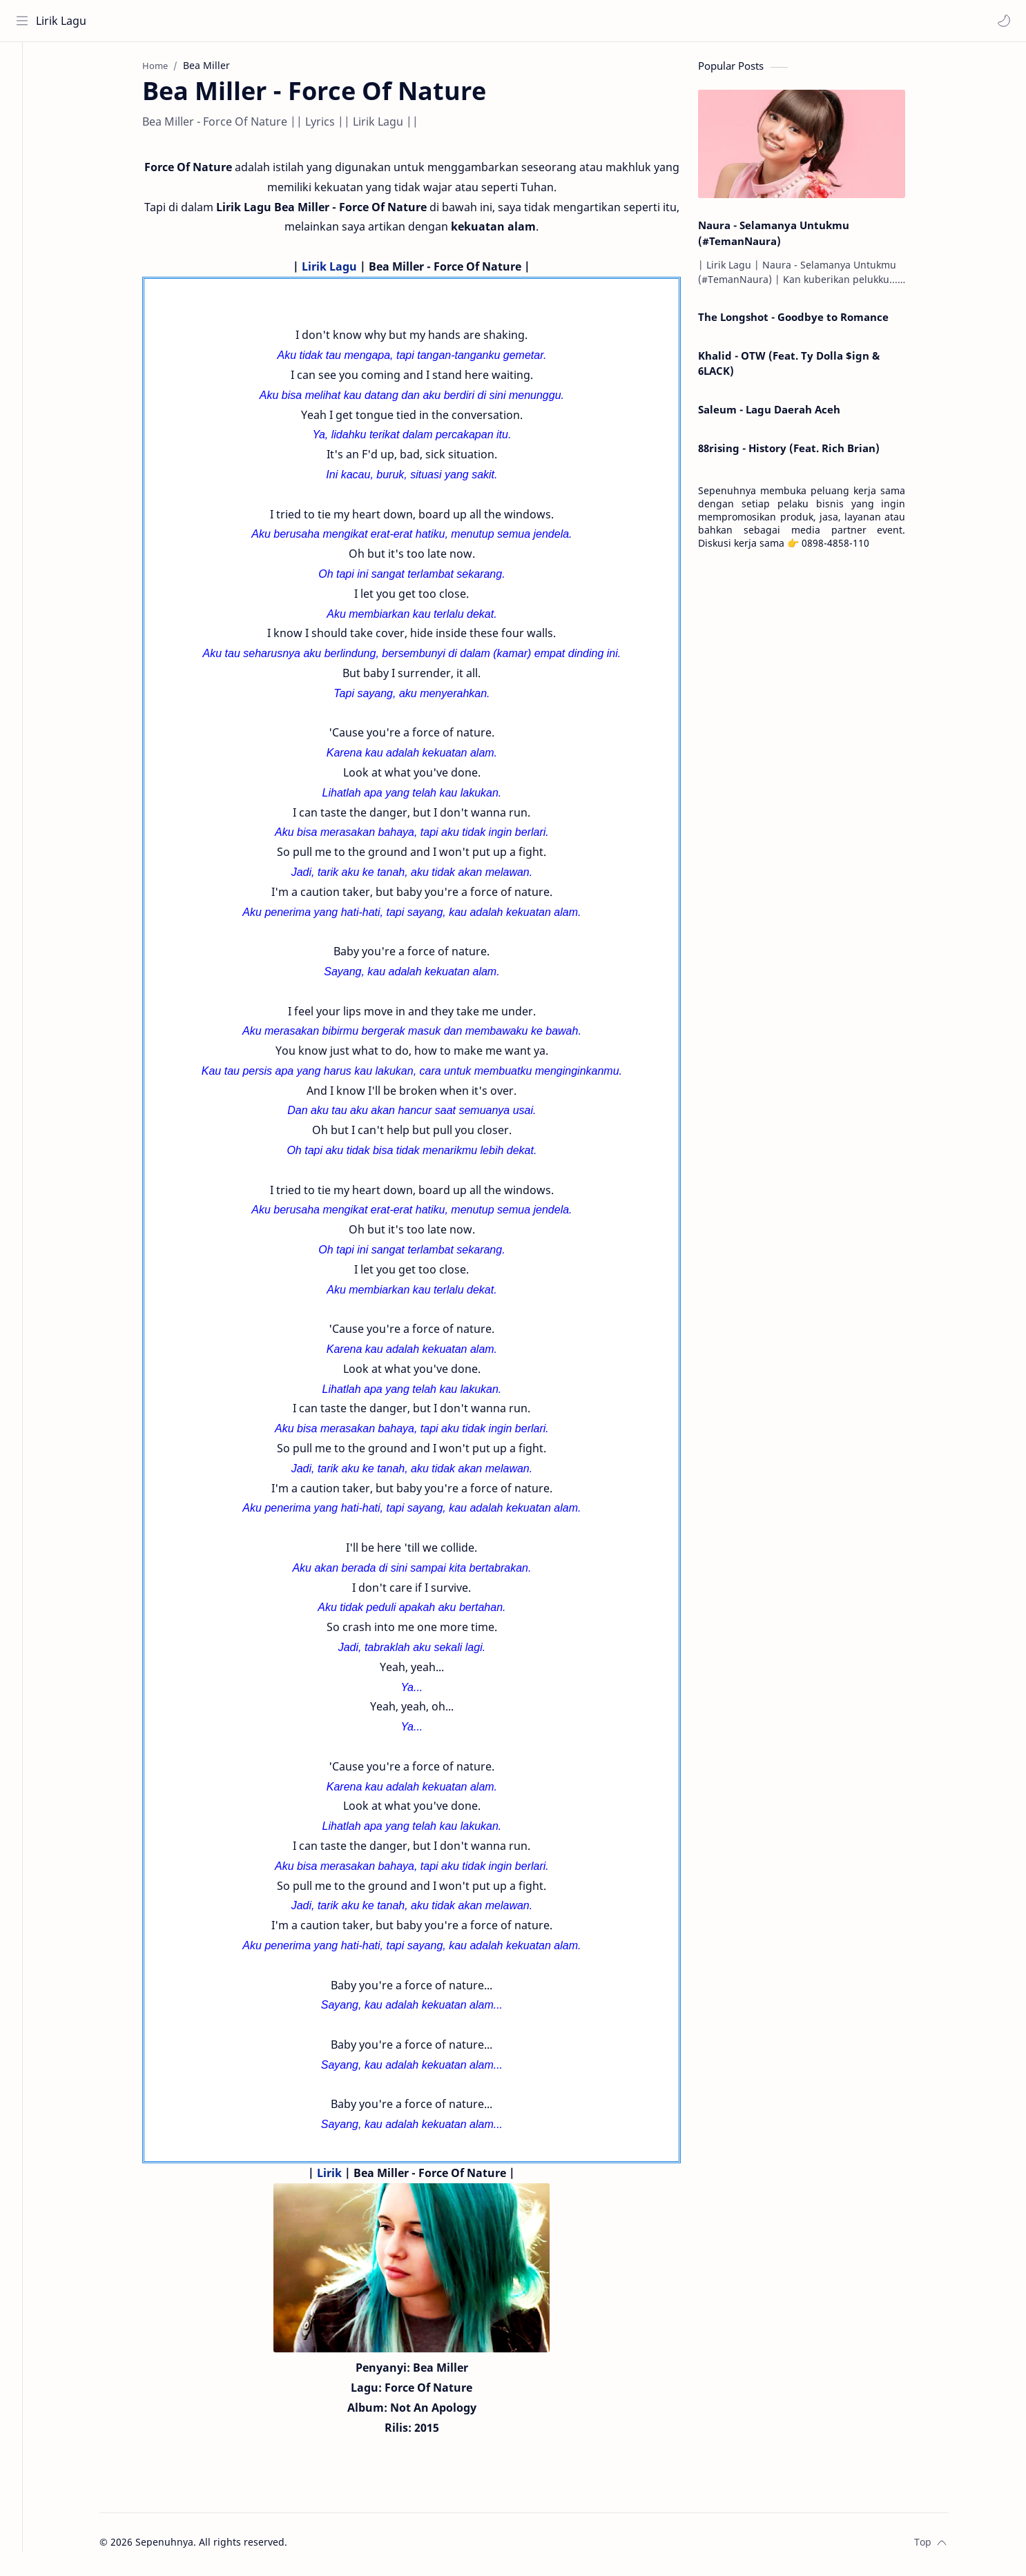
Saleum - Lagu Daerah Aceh (784, 413)
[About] (24, 97)
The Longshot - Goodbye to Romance (808, 321)
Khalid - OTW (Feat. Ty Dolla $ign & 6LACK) (804, 367)
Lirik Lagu (63, 20)
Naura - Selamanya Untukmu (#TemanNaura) (788, 237)
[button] (1001, 20)
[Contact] (24, 125)
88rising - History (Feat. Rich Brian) (804, 452)
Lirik (344, 2176)
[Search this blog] (286, 20)
